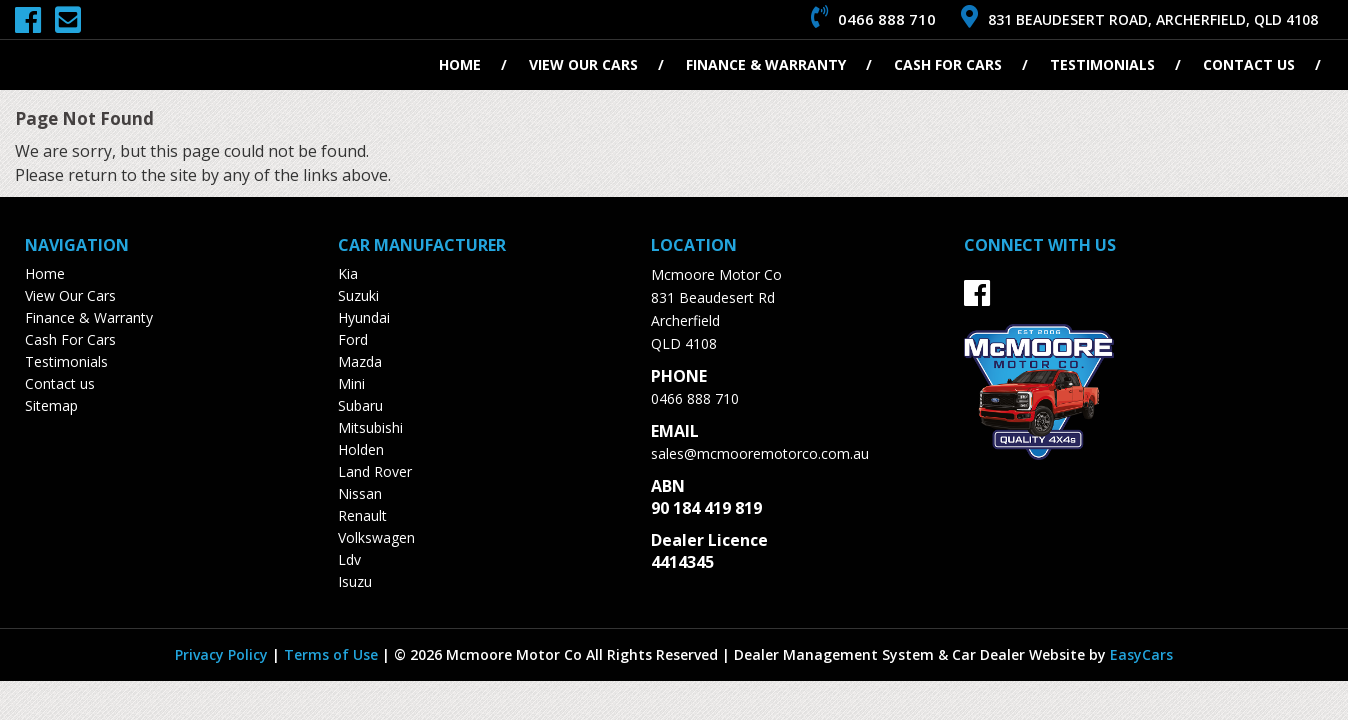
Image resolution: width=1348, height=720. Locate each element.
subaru (360, 405)
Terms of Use (333, 654)
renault (362, 515)
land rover (375, 471)
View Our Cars (583, 64)
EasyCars (1141, 654)
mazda (360, 361)
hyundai (364, 317)
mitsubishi (370, 427)
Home (460, 64)
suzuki (358, 295)
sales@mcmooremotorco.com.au (760, 453)
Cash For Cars (948, 64)
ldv (349, 559)
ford (353, 339)
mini (351, 383)
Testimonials (1102, 64)
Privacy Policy (223, 654)
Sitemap (51, 405)
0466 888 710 (695, 398)
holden (361, 449)
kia (348, 273)
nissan (360, 493)
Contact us (1249, 64)
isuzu (355, 581)
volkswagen (376, 537)
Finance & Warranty (766, 64)
